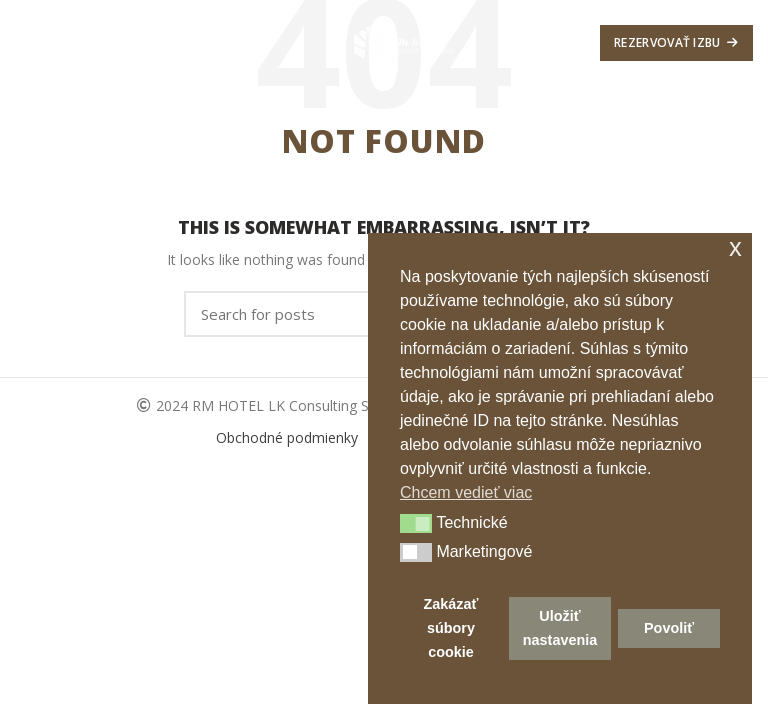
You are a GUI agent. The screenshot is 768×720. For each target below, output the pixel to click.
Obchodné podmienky (289, 437)
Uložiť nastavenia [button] (560, 628)
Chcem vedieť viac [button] (466, 492)
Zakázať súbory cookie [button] (450, 628)
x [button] (735, 247)
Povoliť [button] (669, 628)
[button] (416, 524)
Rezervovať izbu (676, 42)
